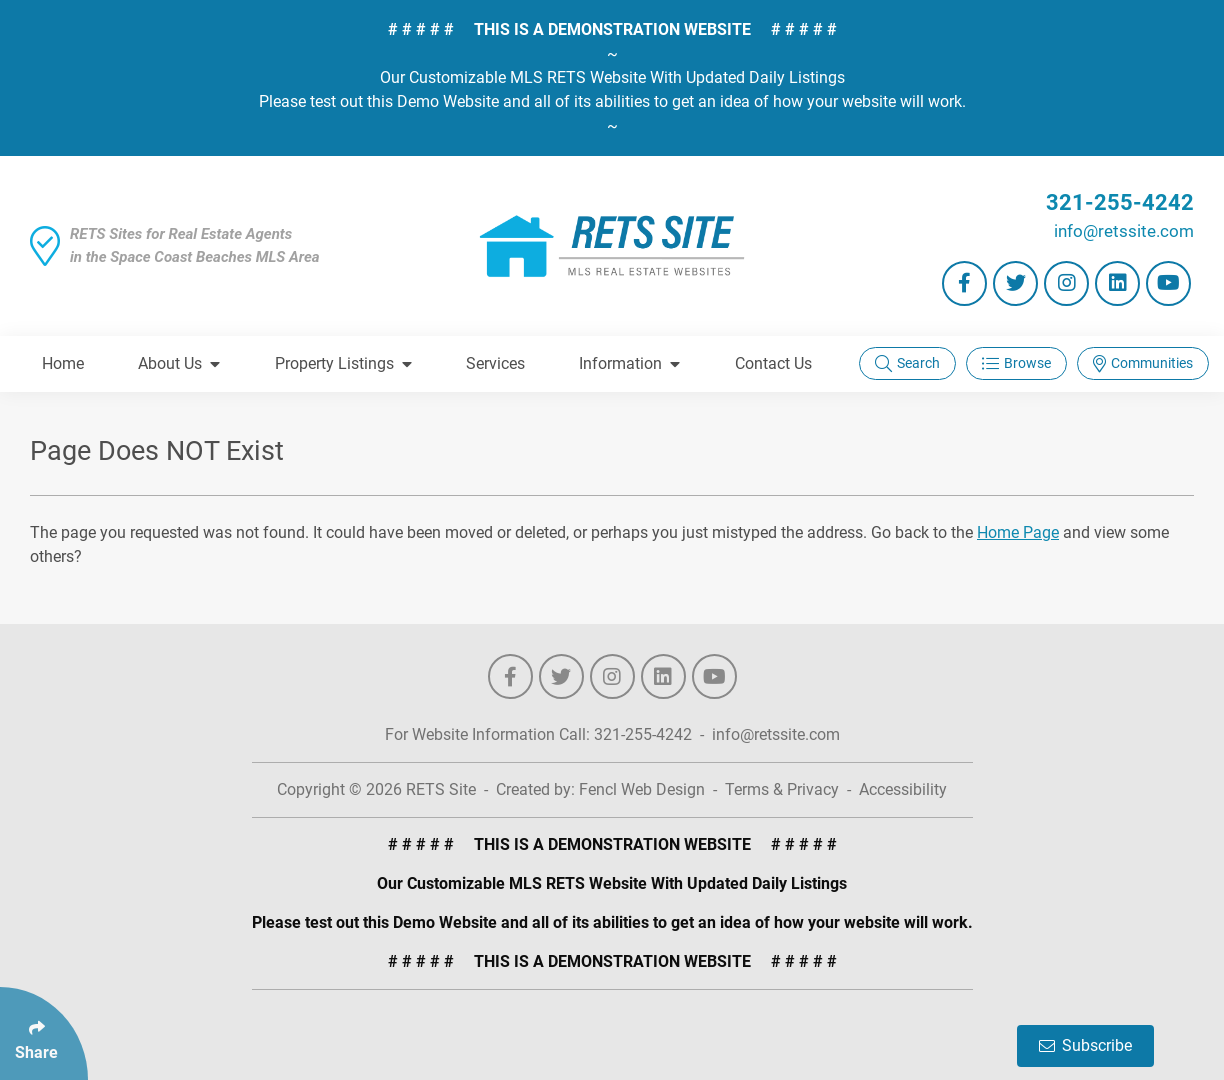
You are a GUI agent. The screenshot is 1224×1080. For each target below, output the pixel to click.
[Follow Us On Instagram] (1066, 283)
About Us (179, 363)
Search (907, 363)
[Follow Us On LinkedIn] (1117, 283)
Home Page (1018, 532)
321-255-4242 (1120, 202)
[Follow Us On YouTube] (1168, 283)
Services (495, 363)
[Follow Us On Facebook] (964, 283)
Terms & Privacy (782, 789)
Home (63, 363)
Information (629, 363)
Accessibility (903, 789)
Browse (1016, 363)
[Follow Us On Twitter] (1015, 283)
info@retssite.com (1124, 231)
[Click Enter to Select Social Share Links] (44, 1033)
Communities (1143, 363)
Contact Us (773, 363)
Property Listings (343, 363)
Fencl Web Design (642, 789)
